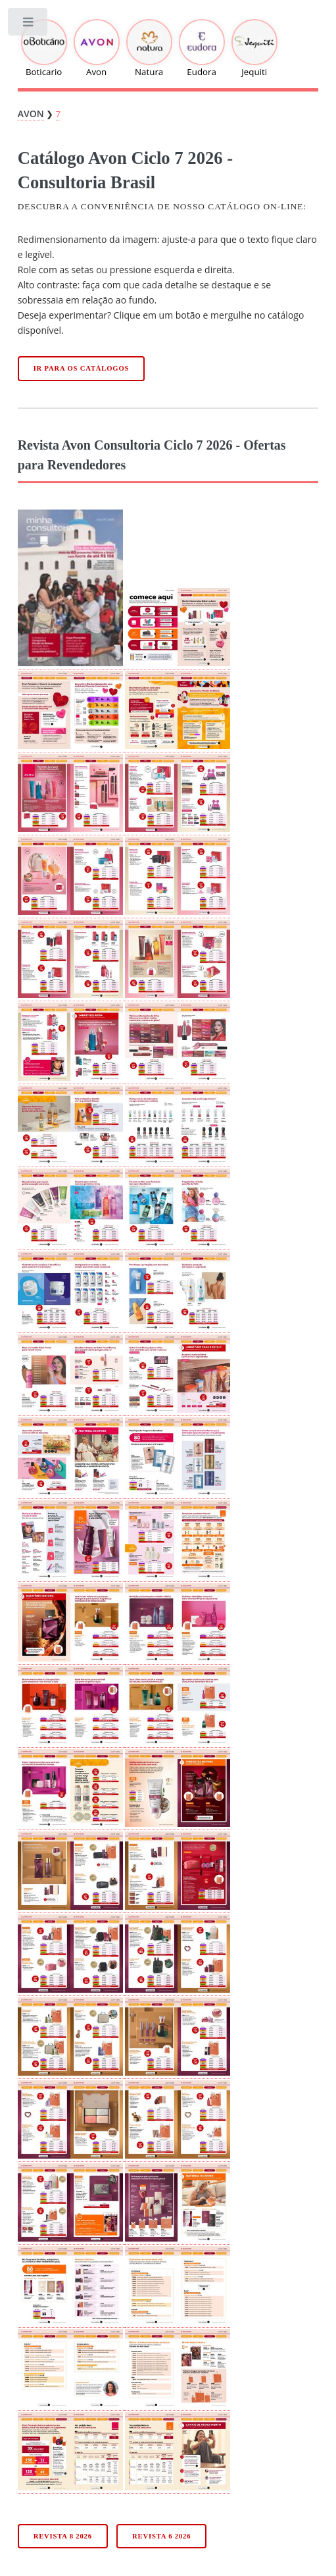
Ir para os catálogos (82, 368)
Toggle (28, 24)
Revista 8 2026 (63, 2536)
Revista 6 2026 (161, 2536)
